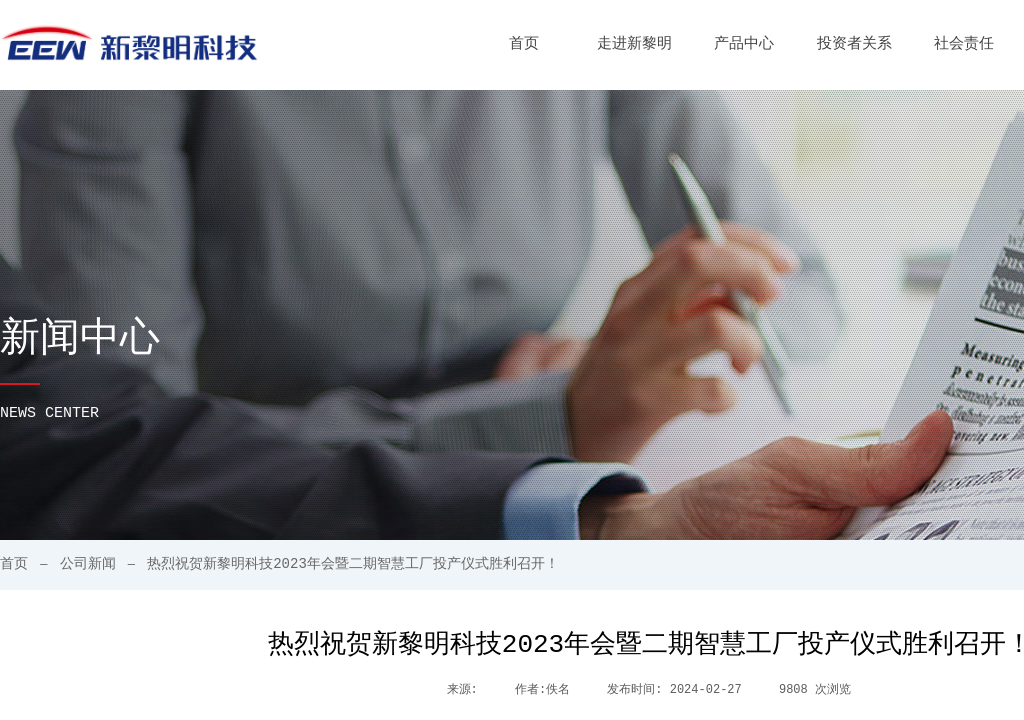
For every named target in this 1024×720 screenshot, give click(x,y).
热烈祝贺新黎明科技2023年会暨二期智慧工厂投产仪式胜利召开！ (353, 564)
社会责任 (964, 44)
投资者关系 (854, 44)
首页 (524, 44)
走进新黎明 (634, 44)
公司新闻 (88, 564)
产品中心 (744, 44)
